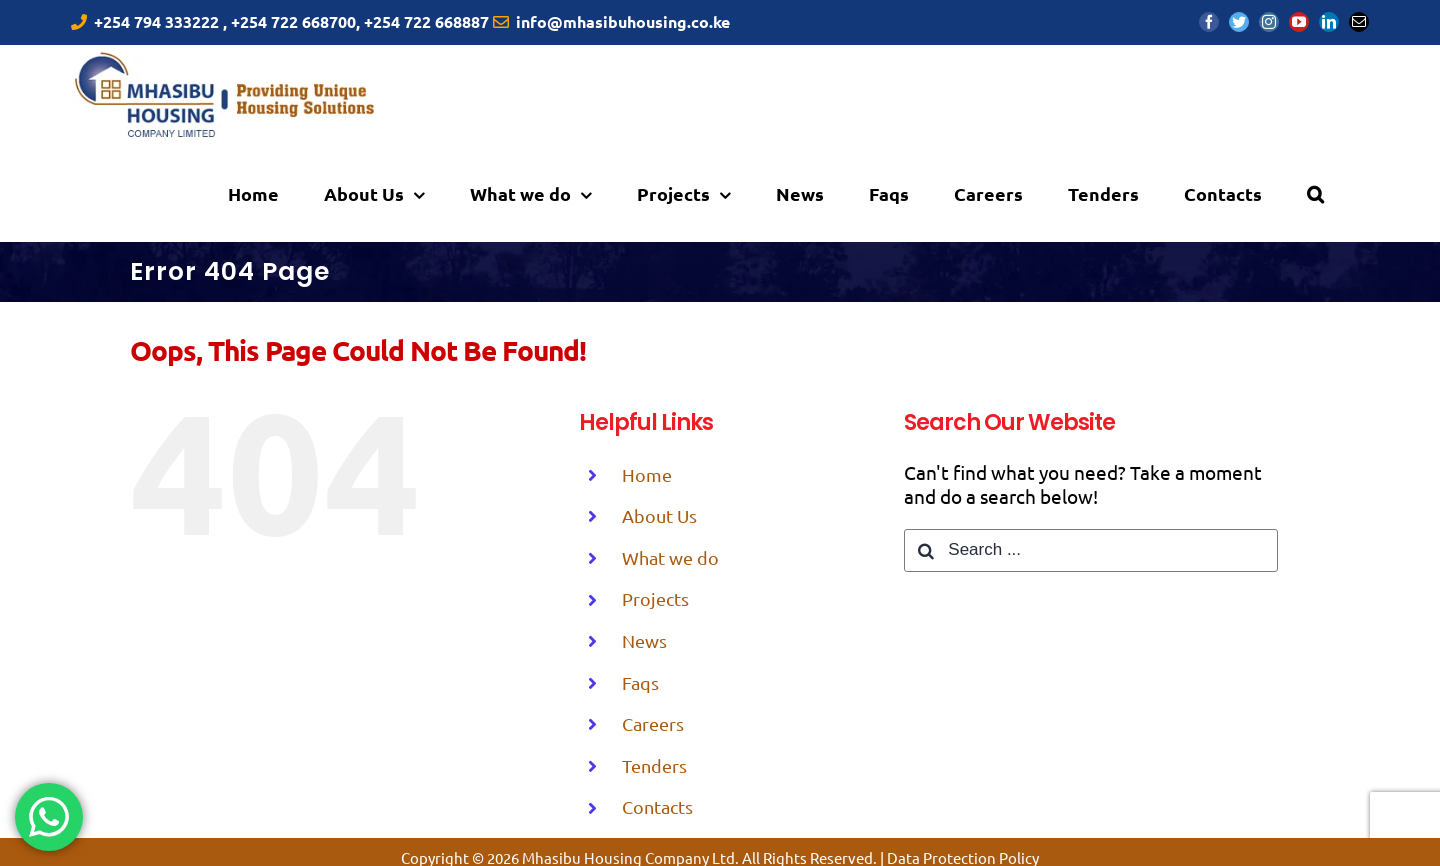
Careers (653, 723)
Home (647, 474)
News (644, 640)
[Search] (1315, 193)
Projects (655, 598)
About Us (659, 515)
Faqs (640, 682)
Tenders (654, 765)
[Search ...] (1090, 550)
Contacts (657, 806)
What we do (670, 557)
